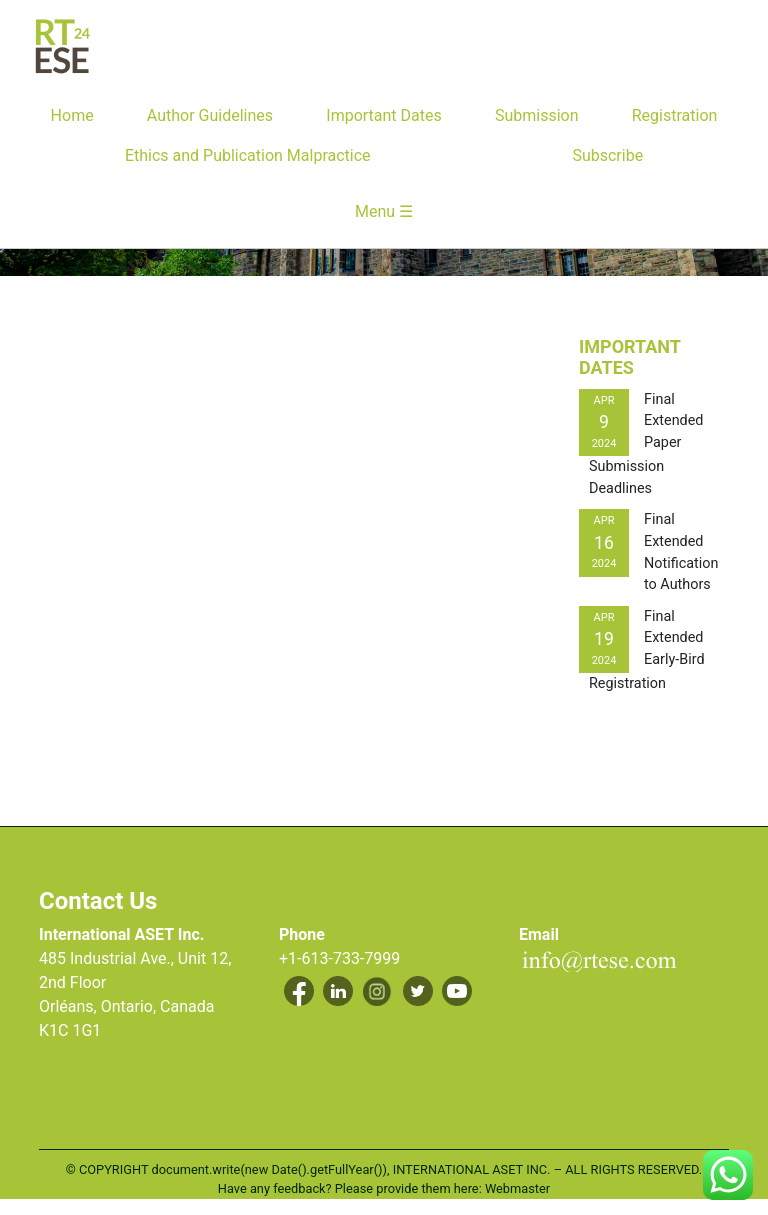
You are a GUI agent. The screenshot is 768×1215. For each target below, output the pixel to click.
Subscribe (607, 155)
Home (72, 115)
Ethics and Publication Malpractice (248, 155)
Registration (675, 115)
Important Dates (383, 115)
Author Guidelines (210, 115)
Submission (537, 115)
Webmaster (517, 1188)
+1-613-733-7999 (339, 958)
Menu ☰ (384, 211)
